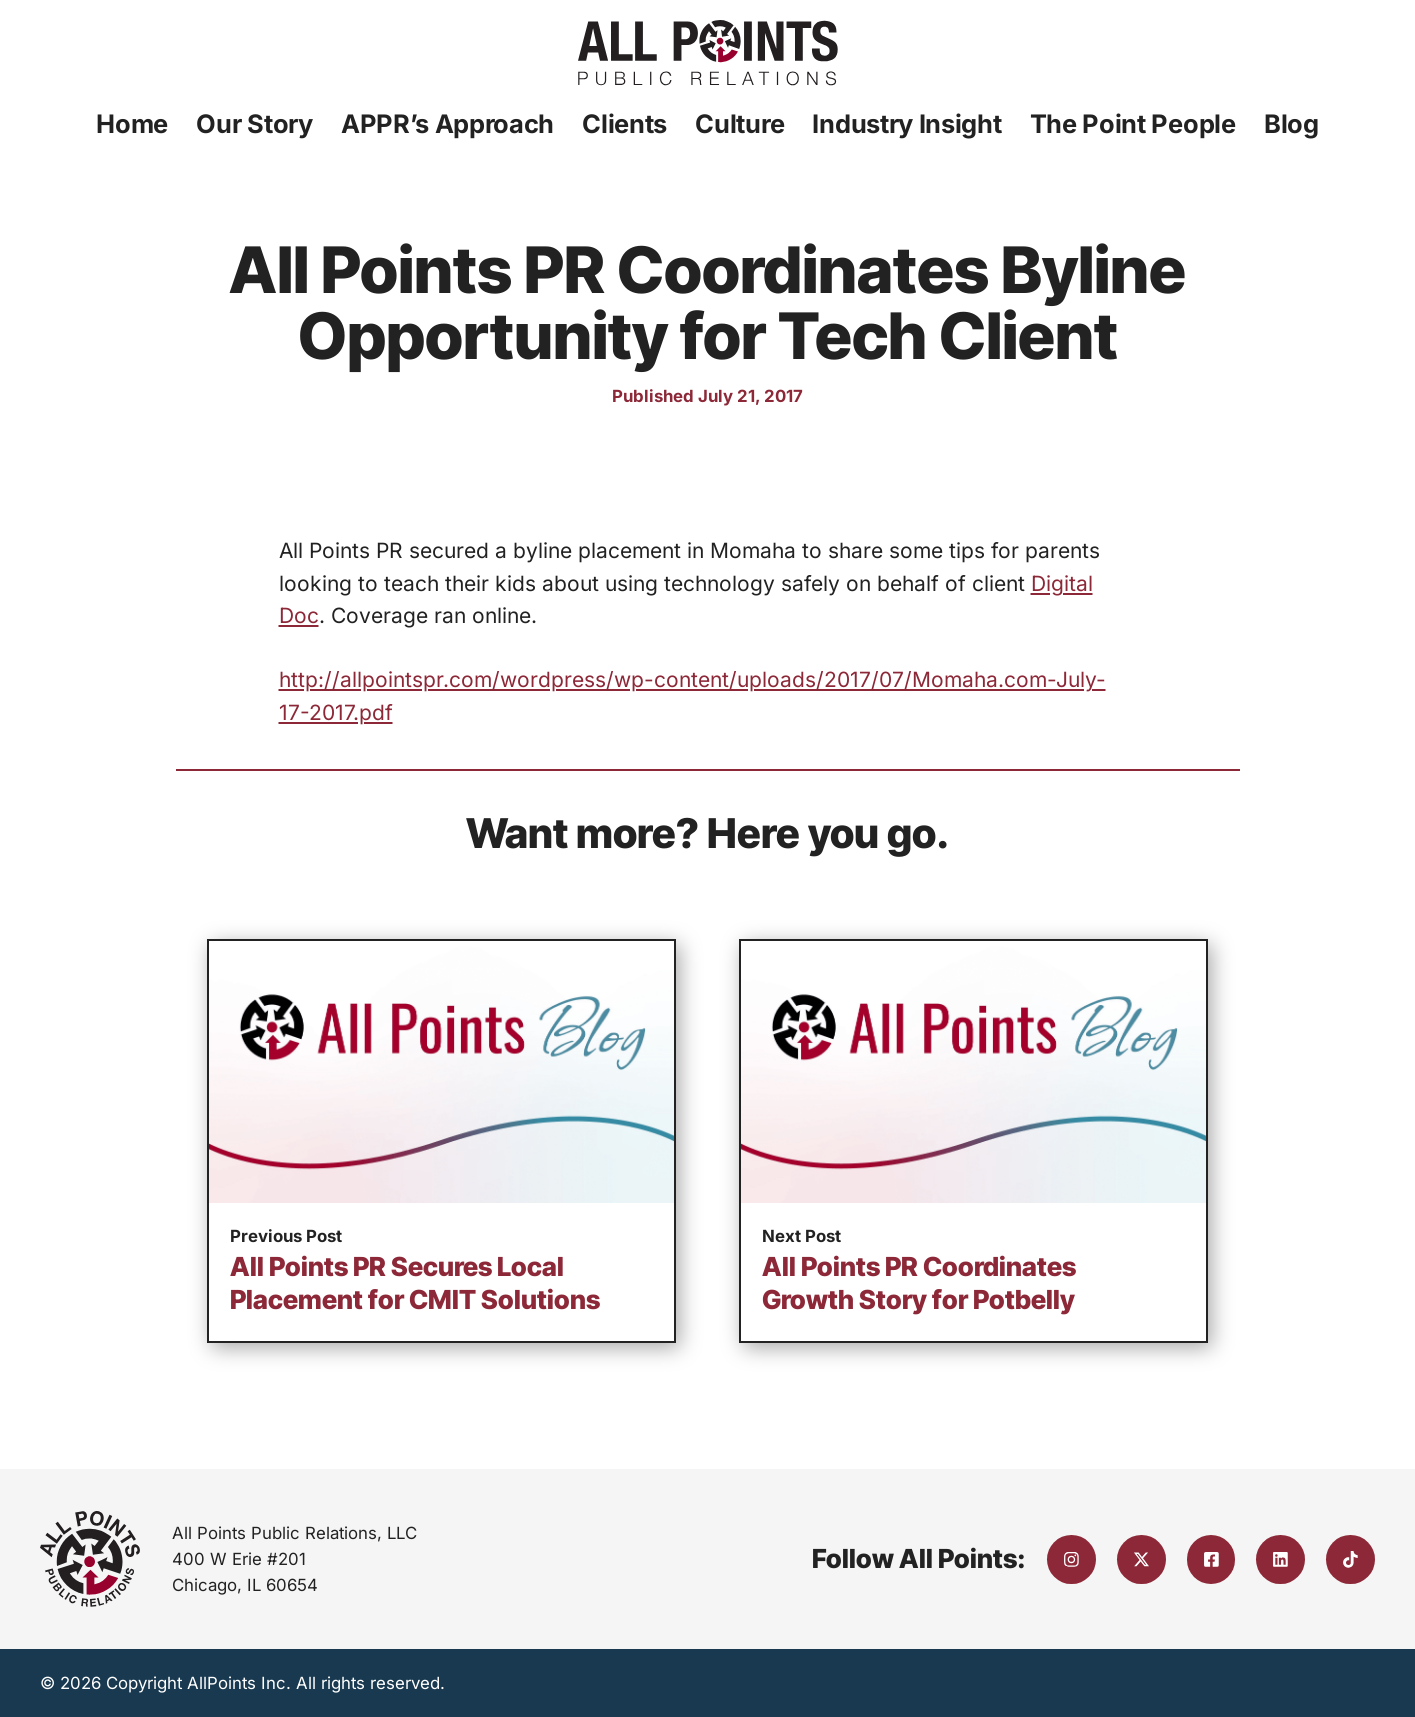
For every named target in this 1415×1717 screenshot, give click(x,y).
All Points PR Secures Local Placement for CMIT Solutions (415, 1283)
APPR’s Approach (447, 123)
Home (132, 123)
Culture (739, 123)
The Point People (1133, 123)
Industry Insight (906, 123)
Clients (624, 123)
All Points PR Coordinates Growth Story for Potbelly (919, 1283)
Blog (1291, 123)
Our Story (254, 123)
